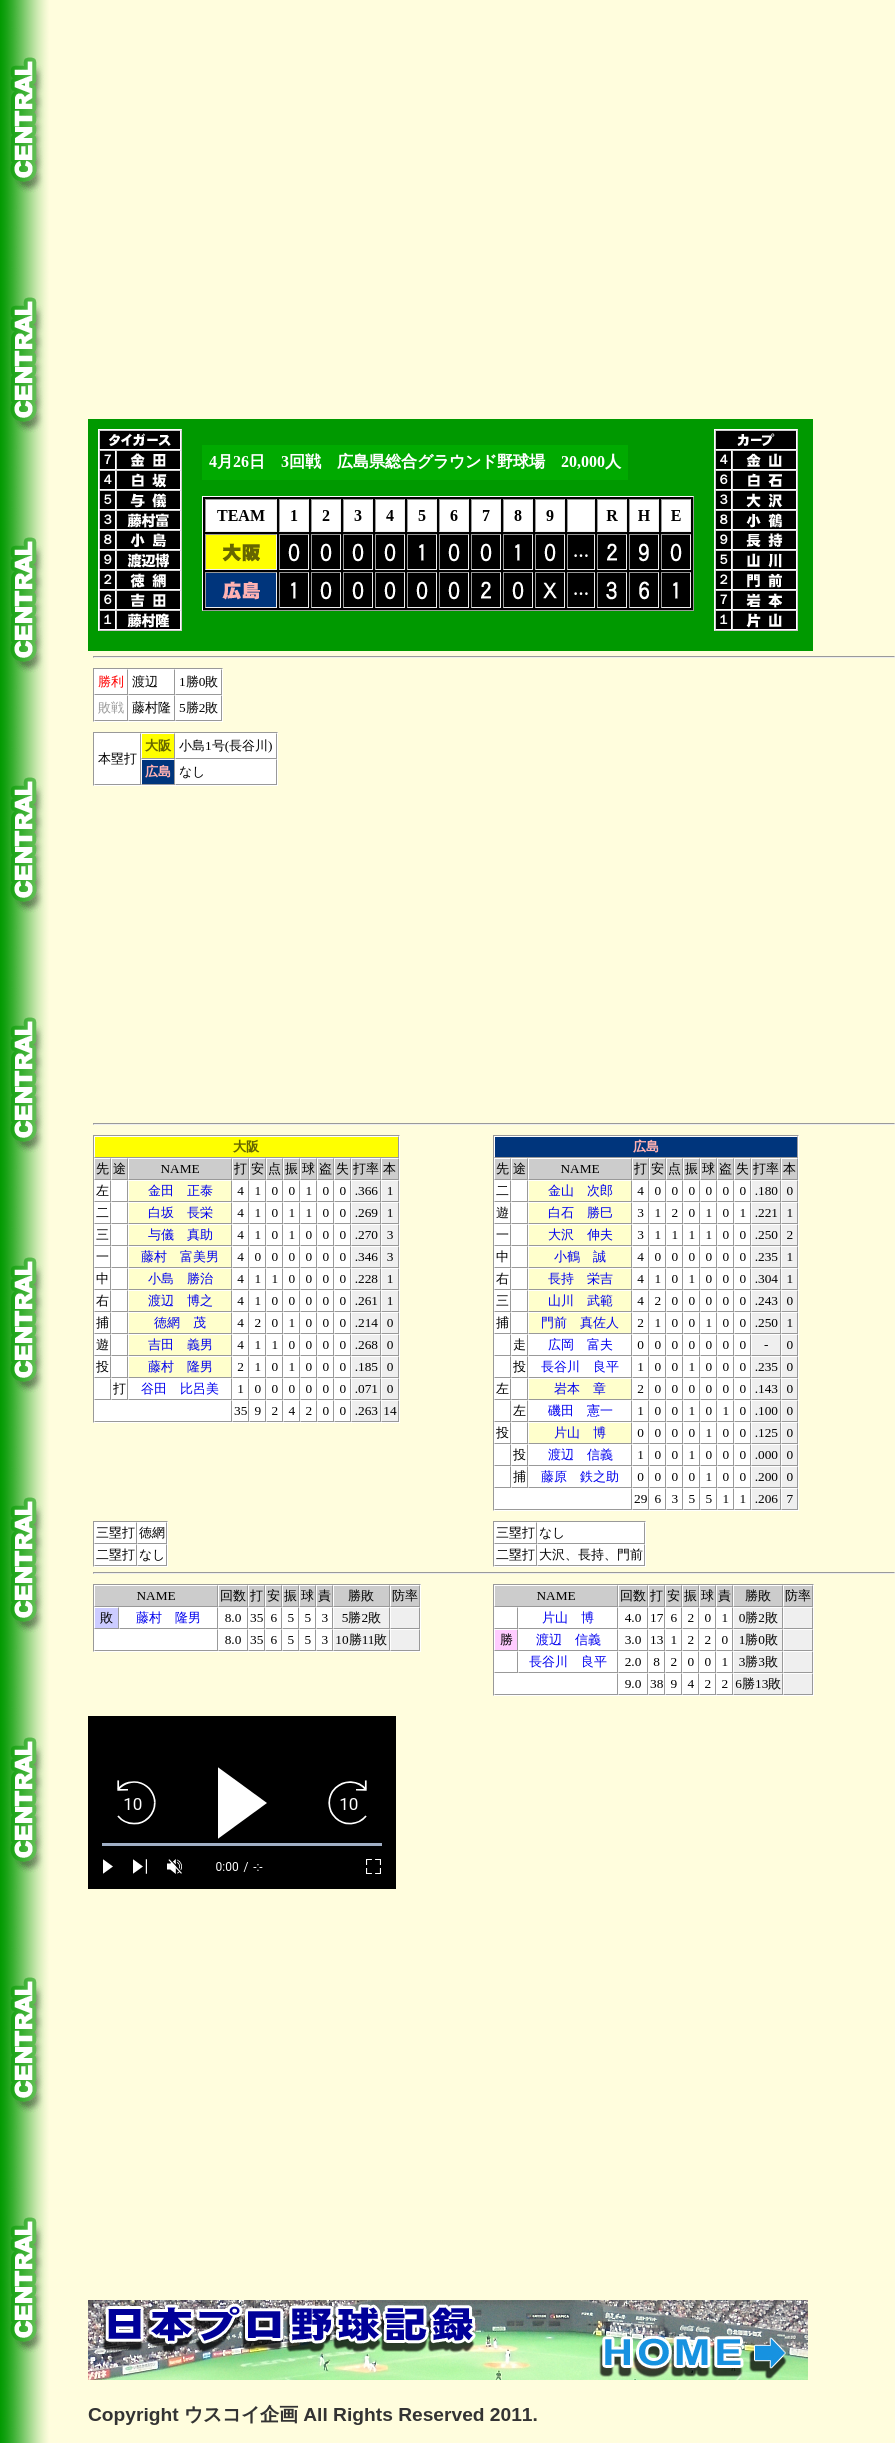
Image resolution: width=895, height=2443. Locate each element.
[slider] (242, 1844)
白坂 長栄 (180, 1212)
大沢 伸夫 (580, 1234)
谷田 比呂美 (180, 1388)
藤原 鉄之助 (580, 1476)
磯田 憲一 (580, 1410)
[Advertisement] (198, 206)
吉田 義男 (180, 1344)
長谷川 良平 (580, 1366)
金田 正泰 (180, 1190)
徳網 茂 (180, 1322)
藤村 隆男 (180, 1366)
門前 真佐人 (580, 1322)
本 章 (580, 1388)
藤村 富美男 (180, 1256)
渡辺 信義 (580, 1454)
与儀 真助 (180, 1234)
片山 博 (580, 1432)
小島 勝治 (180, 1278)
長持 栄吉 (580, 1278)
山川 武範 (580, 1300)
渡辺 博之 (180, 1300)
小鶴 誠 (580, 1256)
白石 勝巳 (580, 1212)
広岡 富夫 (580, 1344)
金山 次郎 (580, 1190)
